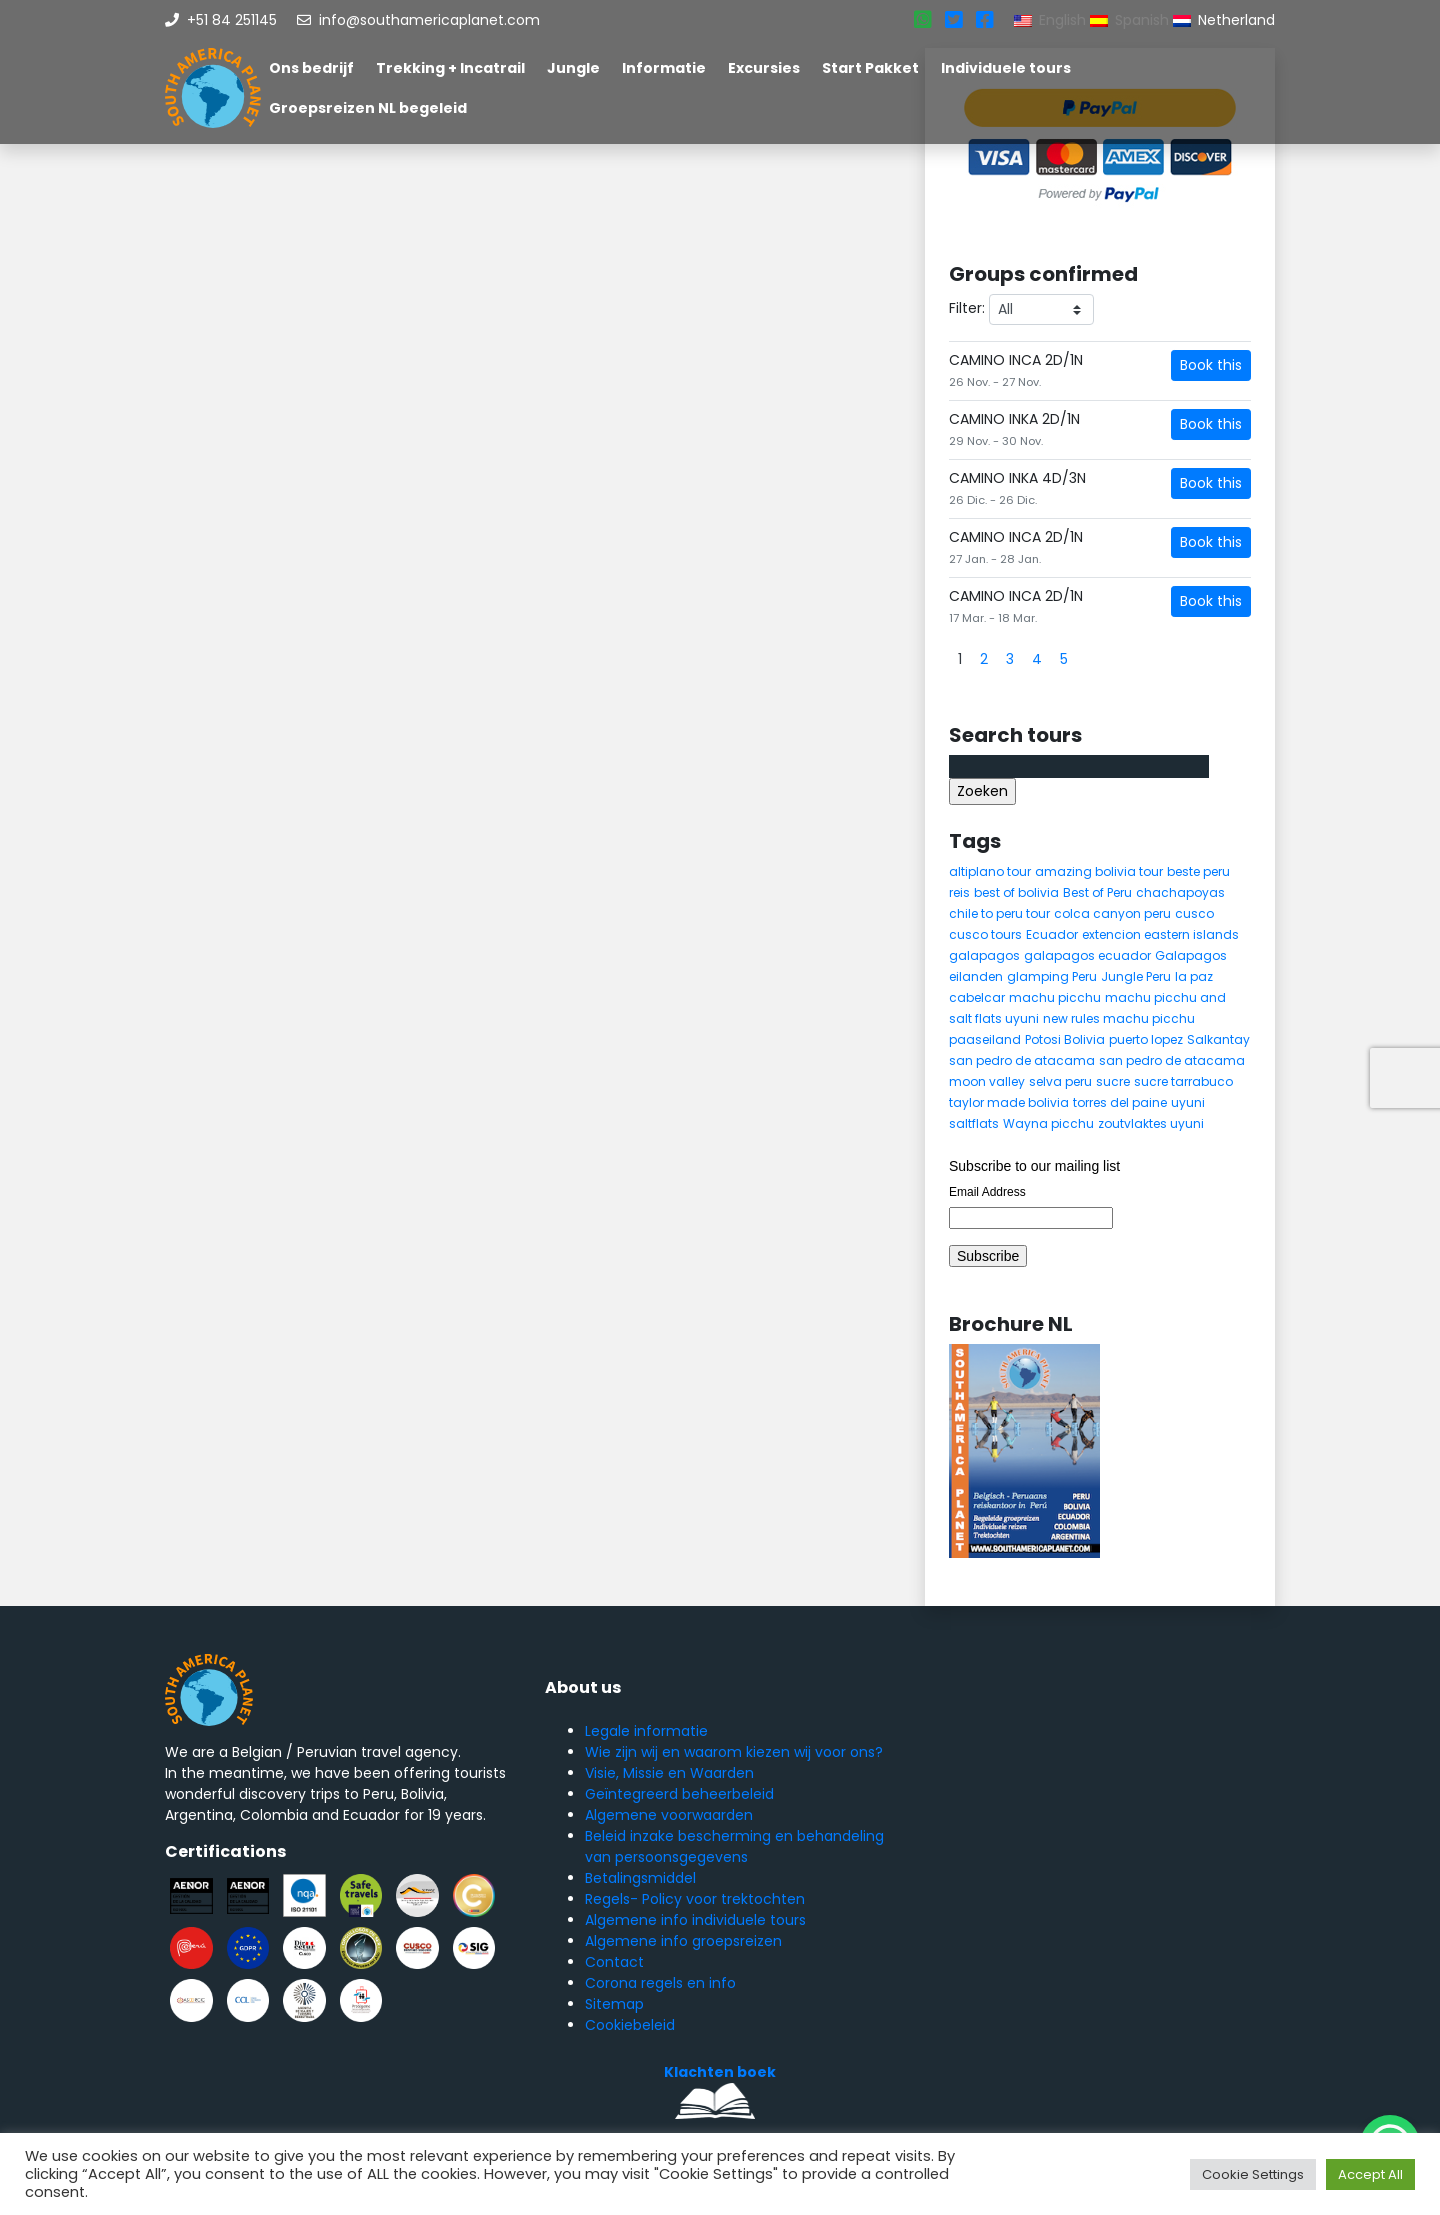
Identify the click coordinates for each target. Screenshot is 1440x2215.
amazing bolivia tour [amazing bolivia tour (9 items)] (1099, 871)
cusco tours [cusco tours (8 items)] (985, 934)
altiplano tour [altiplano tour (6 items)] (990, 871)
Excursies (764, 68)
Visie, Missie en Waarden (669, 1773)
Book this (1211, 365)
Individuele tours (1006, 68)
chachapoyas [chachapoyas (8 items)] (1180, 892)
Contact (614, 1962)
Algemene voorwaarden (669, 1815)
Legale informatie (646, 1731)
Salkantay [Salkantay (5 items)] (1218, 1039)
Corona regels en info (660, 1983)
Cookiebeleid (630, 2025)
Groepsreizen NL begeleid (368, 108)
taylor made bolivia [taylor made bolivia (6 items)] (1009, 1102)
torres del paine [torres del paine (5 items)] (1120, 1102)
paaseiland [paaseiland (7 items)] (985, 1039)
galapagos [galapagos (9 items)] (984, 955)
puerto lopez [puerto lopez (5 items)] (1146, 1039)
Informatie (664, 68)
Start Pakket (870, 68)
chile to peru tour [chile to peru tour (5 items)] (999, 913)
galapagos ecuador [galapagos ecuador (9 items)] (1087, 955)
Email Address (987, 1192)
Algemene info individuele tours (695, 1920)
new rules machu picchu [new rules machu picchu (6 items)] (1119, 1018)
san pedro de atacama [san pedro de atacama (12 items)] (1022, 1060)
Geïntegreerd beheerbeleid (679, 1794)
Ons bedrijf (311, 68)
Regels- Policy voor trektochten (695, 1899)
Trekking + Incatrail (450, 68)
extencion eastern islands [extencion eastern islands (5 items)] (1160, 934)
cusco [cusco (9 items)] (1194, 913)
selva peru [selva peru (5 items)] (1060, 1081)
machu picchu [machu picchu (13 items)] (1055, 997)
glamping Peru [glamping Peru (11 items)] (1052, 976)
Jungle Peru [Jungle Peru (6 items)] (1136, 976)
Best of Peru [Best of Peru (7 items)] (1097, 892)
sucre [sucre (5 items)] (1113, 1081)
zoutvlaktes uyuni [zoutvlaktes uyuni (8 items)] (1151, 1123)
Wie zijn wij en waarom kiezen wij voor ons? (734, 1752)
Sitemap (614, 2004)
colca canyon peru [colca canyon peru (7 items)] (1112, 913)
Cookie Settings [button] (1253, 2174)
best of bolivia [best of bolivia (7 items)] (1016, 892)
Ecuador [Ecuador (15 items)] (1052, 934)
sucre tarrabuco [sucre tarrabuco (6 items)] (1183, 1081)
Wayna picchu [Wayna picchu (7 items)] (1048, 1123)
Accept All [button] (1370, 2174)
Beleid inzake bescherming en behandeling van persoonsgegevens (734, 1846)
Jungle (573, 68)
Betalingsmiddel (640, 1878)
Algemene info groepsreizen (683, 1941)
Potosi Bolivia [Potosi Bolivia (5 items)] (1065, 1039)
